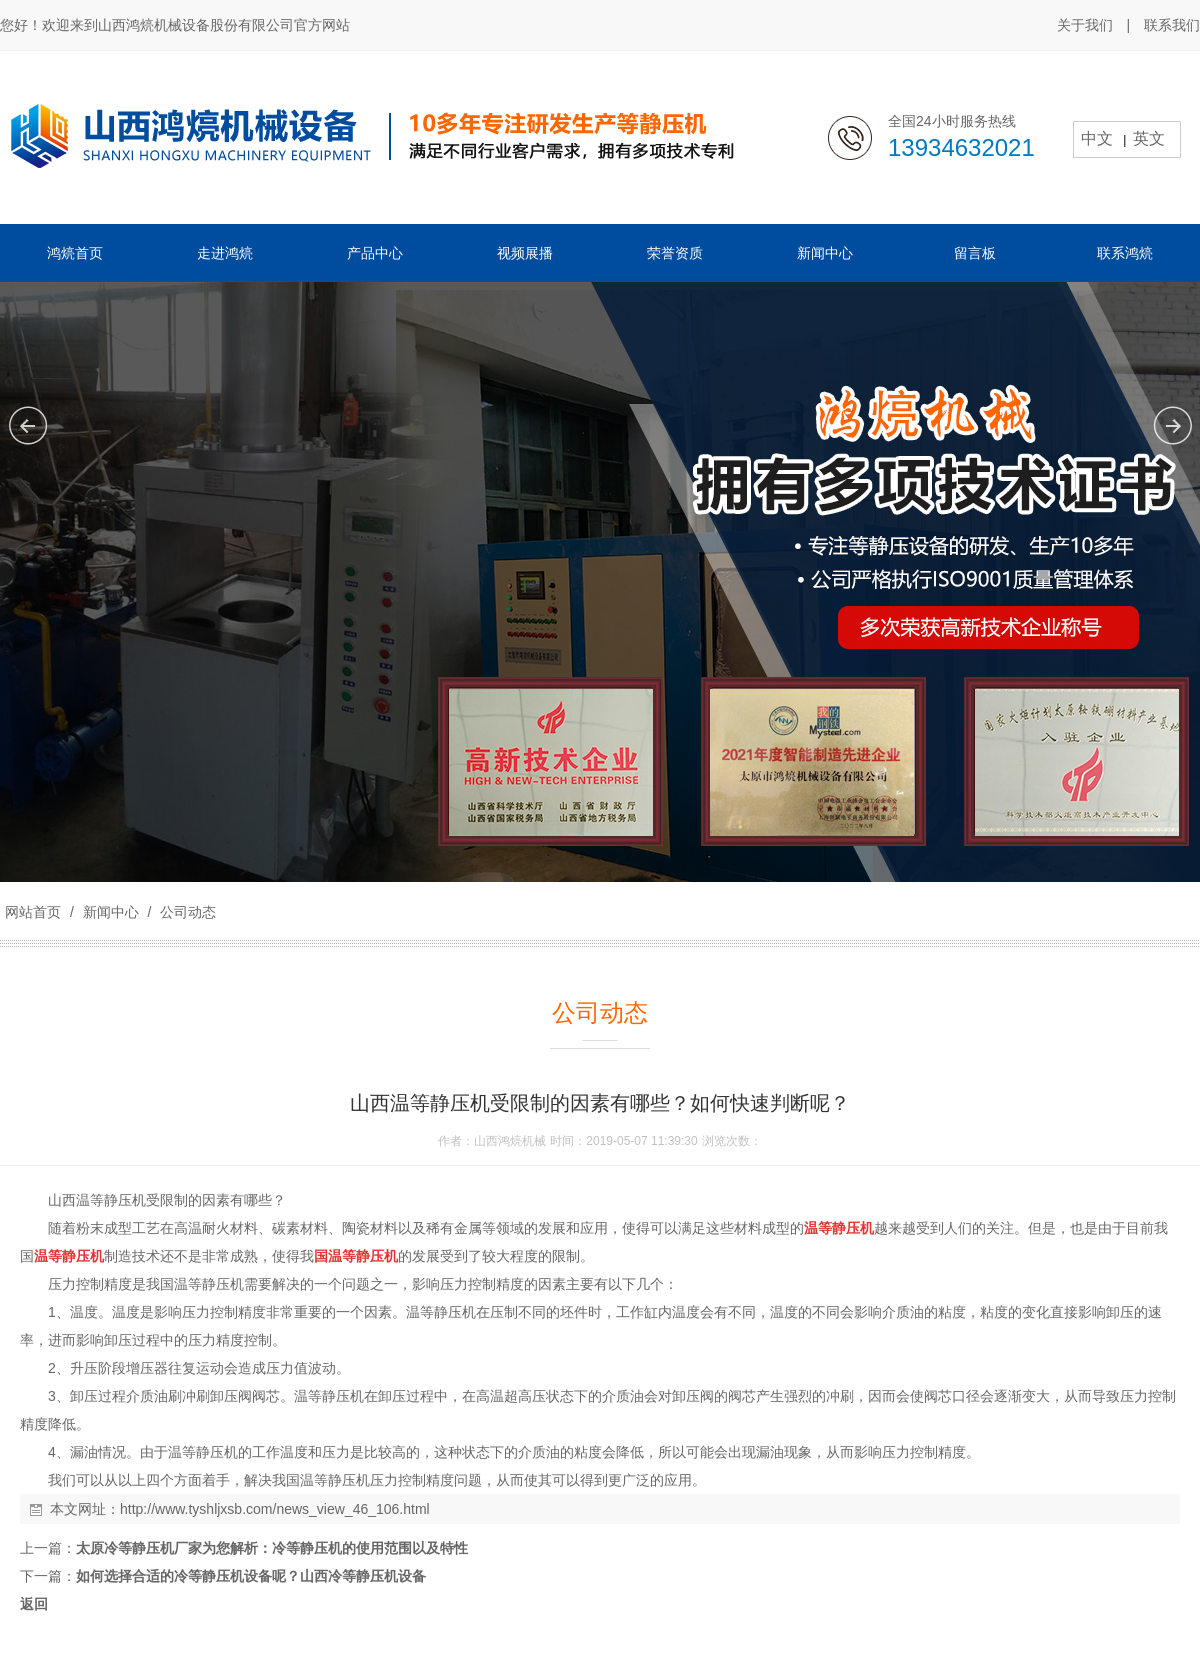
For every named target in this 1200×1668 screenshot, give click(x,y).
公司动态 (186, 912)
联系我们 (1172, 25)
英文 (1149, 138)
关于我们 (1085, 25)
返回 (34, 1604)
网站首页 (33, 912)
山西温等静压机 (97, 1200)
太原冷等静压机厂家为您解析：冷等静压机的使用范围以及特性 (272, 1548)
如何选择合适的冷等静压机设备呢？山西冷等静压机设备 (251, 1576)
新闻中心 (111, 912)
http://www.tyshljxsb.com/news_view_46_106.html (275, 1509)
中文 (1097, 138)
